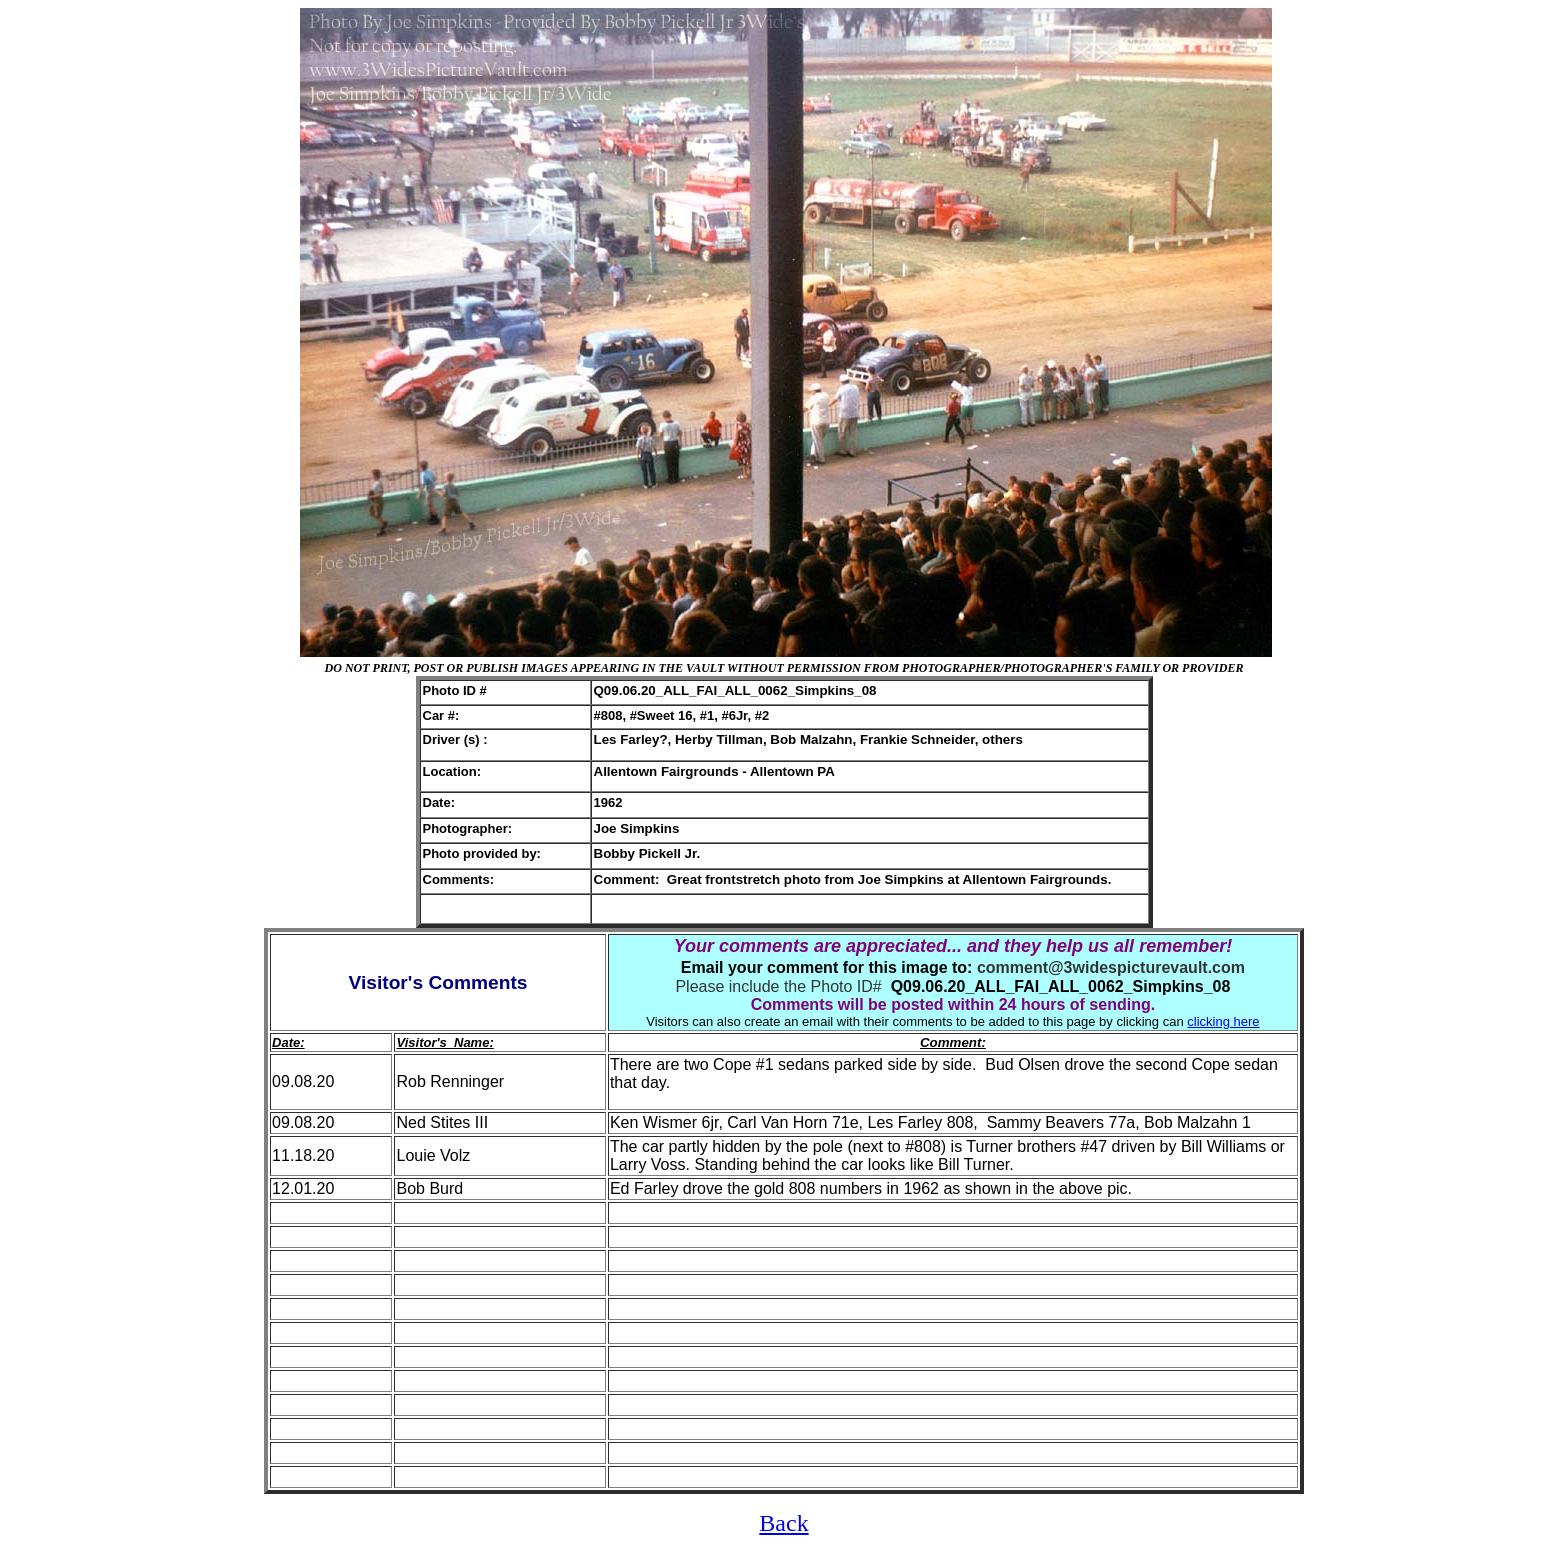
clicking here (1223, 1021)
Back (783, 1523)
